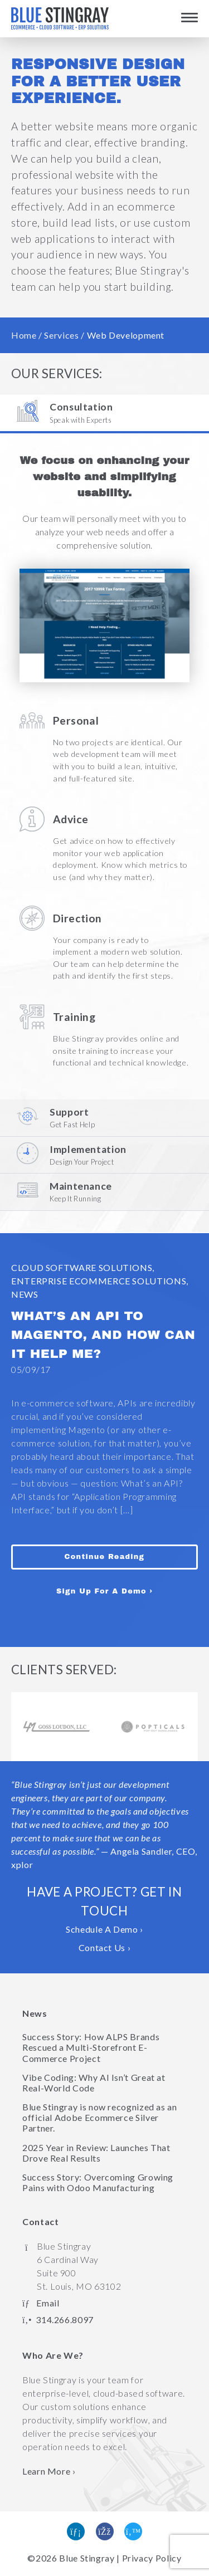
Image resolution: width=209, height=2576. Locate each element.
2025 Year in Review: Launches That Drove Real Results (96, 2152)
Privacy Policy (152, 2558)
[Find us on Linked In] (76, 2531)
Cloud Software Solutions (81, 1267)
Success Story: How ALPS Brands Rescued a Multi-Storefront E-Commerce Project (90, 2047)
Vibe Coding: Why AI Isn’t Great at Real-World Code (94, 2082)
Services (61, 335)
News (24, 1294)
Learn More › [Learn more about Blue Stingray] (49, 2471)
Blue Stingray (86, 2558)
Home (24, 335)
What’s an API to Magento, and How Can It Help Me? (103, 1334)
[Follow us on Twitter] (133, 2531)
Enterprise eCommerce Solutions (98, 1280)
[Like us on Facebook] (105, 2531)
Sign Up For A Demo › (104, 1591)
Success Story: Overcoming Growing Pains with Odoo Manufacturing (97, 2182)
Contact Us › (105, 1947)
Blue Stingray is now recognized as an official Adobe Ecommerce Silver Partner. (99, 2117)
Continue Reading (105, 1556)
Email (47, 2303)
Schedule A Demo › (104, 1929)
